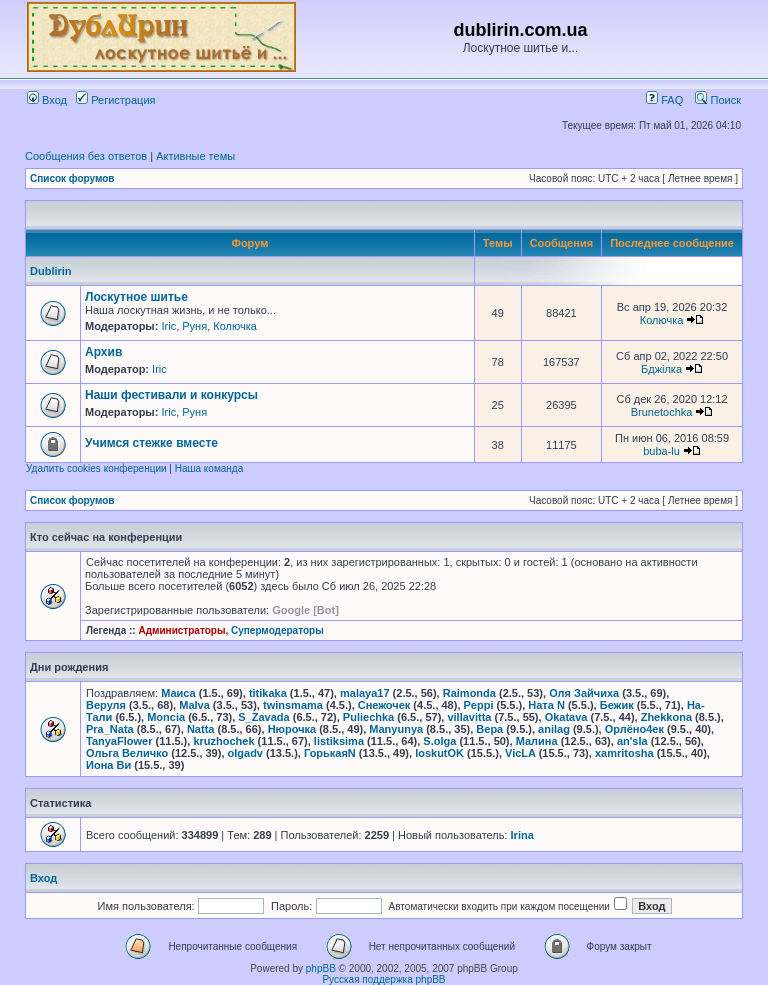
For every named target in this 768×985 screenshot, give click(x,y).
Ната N (546, 705)
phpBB (321, 968)
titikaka (268, 693)
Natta (201, 729)
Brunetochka (662, 412)
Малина (537, 741)
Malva (194, 705)
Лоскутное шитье (136, 297)
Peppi (479, 705)
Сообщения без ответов (86, 156)
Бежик (617, 705)
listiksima (339, 741)
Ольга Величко (127, 753)
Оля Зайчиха (584, 693)
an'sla (632, 741)
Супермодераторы (277, 630)
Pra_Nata (110, 729)
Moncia (166, 717)
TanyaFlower (119, 741)
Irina (522, 835)
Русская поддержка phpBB (383, 979)
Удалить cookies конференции (96, 468)
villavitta (469, 717)
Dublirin (51, 271)
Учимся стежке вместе (151, 443)
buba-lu (661, 451)
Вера (489, 729)
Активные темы (195, 156)
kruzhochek (223, 741)
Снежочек (384, 705)
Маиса (178, 693)
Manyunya (396, 729)
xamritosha (624, 753)
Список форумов (72, 178)
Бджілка (661, 369)
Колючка (235, 326)
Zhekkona (666, 717)
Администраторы (181, 630)
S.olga (439, 741)
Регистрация (115, 100)
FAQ (664, 100)
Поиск (718, 100)
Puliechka (368, 717)
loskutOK (439, 753)
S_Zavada (263, 717)
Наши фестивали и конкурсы (171, 395)
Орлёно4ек (634, 729)
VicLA (520, 753)
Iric (168, 326)
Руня (194, 326)
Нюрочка (292, 729)
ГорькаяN (330, 753)
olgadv (245, 753)
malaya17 (365, 693)
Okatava (566, 717)
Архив (103, 352)
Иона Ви (108, 765)
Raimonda (469, 693)
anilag (554, 729)
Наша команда (209, 468)
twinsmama (293, 705)
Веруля (106, 705)
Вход (47, 100)
